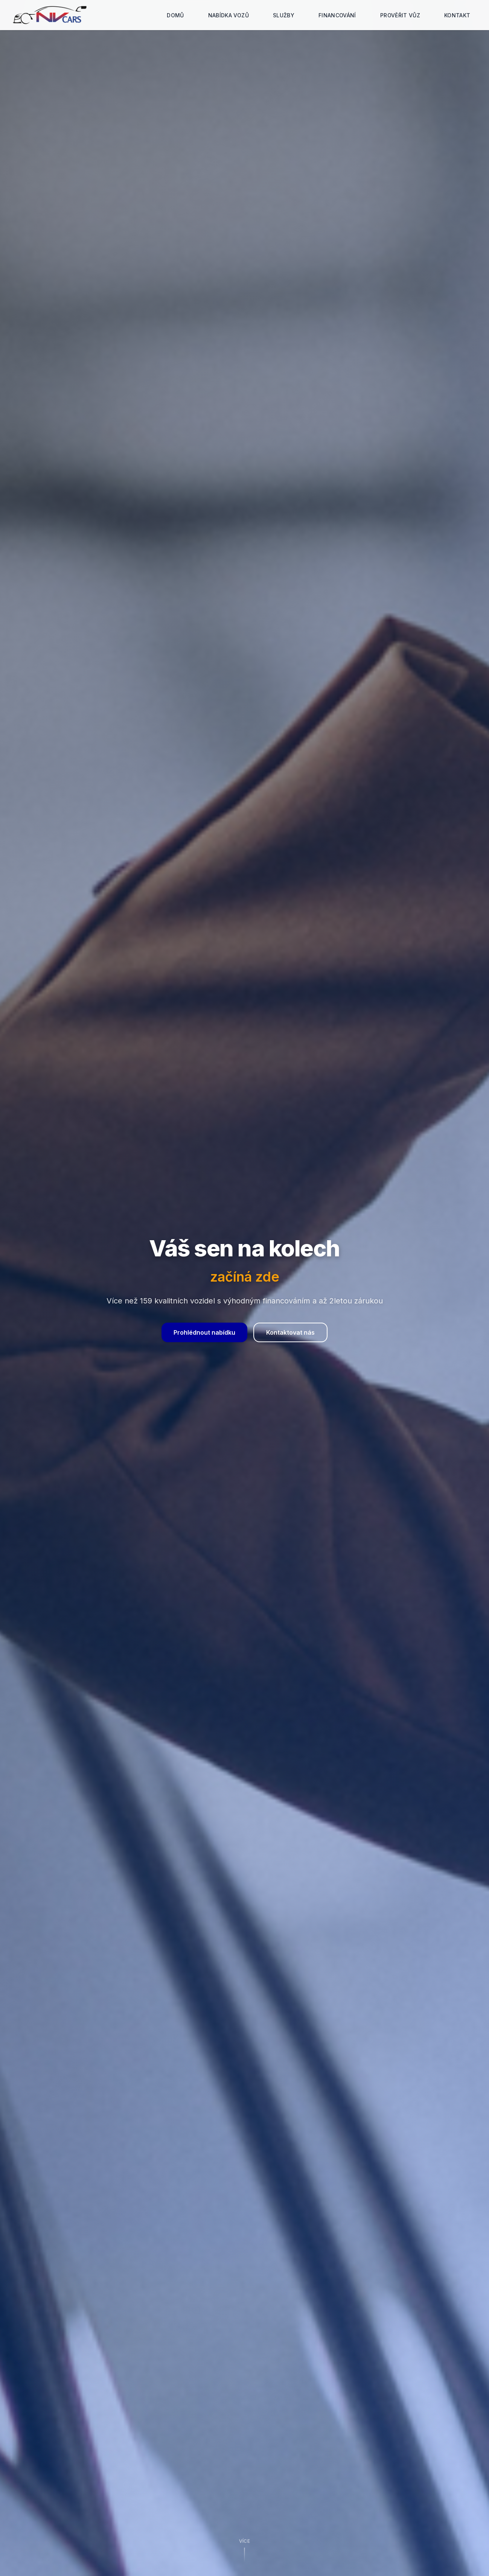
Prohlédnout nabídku (204, 1332)
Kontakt (457, 15)
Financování (337, 15)
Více (244, 2538)
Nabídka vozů (228, 15)
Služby (283, 15)
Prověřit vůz (400, 15)
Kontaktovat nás (290, 1332)
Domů (175, 15)
